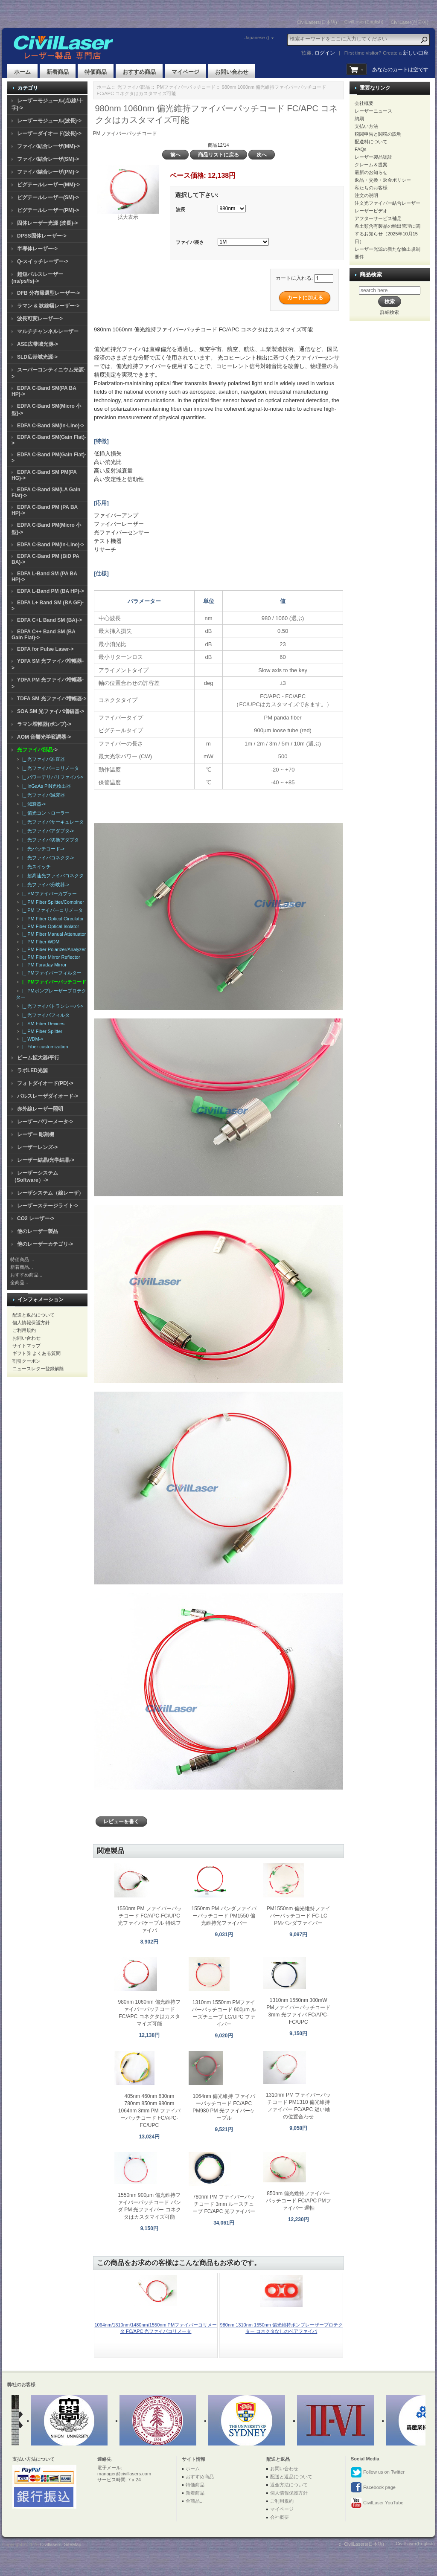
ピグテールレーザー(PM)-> (48, 210)
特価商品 (95, 72)
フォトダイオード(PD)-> (45, 1083)
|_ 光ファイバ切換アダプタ (49, 839)
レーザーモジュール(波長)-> (49, 121)
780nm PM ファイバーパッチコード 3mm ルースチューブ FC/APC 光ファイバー (223, 2204)
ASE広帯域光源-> (37, 344)
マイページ (185, 72)
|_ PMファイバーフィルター (51, 972)
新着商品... (21, 1267)
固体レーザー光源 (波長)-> (47, 223)
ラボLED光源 (32, 1070)
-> (37, 750)
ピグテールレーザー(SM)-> (48, 197)
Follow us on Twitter (378, 2472)
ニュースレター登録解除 (38, 1368)
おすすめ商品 (139, 72)
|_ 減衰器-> (33, 803)
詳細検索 (389, 312)
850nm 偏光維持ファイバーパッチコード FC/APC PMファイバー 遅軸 (298, 2200)
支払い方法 (366, 126)
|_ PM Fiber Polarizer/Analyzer (53, 949)
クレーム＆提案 (371, 164)
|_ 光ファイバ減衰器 (42, 795)
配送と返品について (33, 1314)
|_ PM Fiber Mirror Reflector (50, 957)
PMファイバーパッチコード (186, 87)
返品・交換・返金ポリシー (383, 180)
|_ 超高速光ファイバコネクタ (52, 875)
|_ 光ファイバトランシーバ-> (51, 1006)
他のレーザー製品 (37, 1231)
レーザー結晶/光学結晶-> (45, 1160)
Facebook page (373, 2487)
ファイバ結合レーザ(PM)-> (48, 172)
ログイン (325, 52)
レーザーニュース (373, 110)
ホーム (22, 72)
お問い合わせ (231, 72)
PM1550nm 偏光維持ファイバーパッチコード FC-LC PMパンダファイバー (298, 1916)
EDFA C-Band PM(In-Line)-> (50, 545)
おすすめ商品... (26, 1274)
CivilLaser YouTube (377, 2503)
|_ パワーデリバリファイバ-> (51, 777)
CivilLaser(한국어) (409, 22)
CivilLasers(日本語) (317, 22)
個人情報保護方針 (31, 1322)
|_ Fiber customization (44, 1046)
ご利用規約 (24, 1330)
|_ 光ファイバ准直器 (42, 759)
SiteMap (72, 2544)
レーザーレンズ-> (37, 1147)
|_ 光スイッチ (35, 866)
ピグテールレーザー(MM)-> (48, 185)
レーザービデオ (371, 210)
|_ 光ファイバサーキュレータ (52, 821)
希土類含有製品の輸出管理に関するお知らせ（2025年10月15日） (387, 233)
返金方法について (289, 2484)
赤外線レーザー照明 (40, 1109)
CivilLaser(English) (364, 21)
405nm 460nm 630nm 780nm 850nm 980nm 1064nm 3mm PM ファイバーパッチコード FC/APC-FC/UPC (149, 2110)
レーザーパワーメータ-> (45, 1122)
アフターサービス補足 (378, 218)
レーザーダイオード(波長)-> (49, 133)
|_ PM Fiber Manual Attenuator (53, 934)
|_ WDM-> (32, 1038)
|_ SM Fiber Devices (42, 1023)
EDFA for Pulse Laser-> (45, 649)
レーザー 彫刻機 (35, 1134)
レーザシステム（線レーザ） (50, 1193)
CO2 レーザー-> (35, 1218)
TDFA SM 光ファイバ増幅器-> (52, 699)
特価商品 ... (22, 1259)
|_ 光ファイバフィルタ (45, 1015)
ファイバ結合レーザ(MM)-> (48, 146)
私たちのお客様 (371, 187)
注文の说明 (366, 195)
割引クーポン (26, 1360)
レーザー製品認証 (373, 157)
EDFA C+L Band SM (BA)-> (49, 620)
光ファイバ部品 (133, 87)
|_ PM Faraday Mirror (43, 964)
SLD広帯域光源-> (37, 357)
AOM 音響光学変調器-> (44, 737)
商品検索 (371, 274)
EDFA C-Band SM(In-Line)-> (50, 426)
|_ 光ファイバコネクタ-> (47, 857)
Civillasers (50, 2544)
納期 (359, 118)
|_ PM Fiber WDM (39, 941)
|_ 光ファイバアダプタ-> (47, 830)
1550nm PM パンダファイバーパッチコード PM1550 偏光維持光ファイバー (224, 1916)
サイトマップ (26, 1345)
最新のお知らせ (371, 172)
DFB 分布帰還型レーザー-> (48, 293)
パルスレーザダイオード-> (47, 1096)
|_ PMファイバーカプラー (48, 893)
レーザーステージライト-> (47, 1206)
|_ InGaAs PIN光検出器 (45, 786)
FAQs (361, 149)
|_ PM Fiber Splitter (41, 1031)
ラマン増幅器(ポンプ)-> (44, 724)
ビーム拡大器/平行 (38, 1058)
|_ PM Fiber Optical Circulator (52, 918)
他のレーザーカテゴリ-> (45, 1244)
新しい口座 (415, 52)
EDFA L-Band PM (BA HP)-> (50, 591)
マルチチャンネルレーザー (48, 331)
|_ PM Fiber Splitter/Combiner (52, 902)
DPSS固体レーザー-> (42, 236)
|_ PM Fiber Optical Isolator (49, 926)
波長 (180, 209)
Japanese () (257, 37)
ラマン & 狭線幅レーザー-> (48, 306)
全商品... (19, 1282)
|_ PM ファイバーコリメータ (51, 910)
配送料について (371, 141)
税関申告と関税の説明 (378, 133)
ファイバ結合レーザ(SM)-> (48, 159)
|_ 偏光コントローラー (45, 812)
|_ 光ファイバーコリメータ (49, 768)
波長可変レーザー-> (40, 319)
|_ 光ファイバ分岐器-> (44, 884)
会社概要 (364, 103)
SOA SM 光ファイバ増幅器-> (50, 711)
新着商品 (58, 72)
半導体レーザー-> (37, 249)
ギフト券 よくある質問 (36, 1353)
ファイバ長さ (190, 242)
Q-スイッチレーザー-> (42, 261)
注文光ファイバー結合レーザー (387, 203)
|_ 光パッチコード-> (42, 848)
